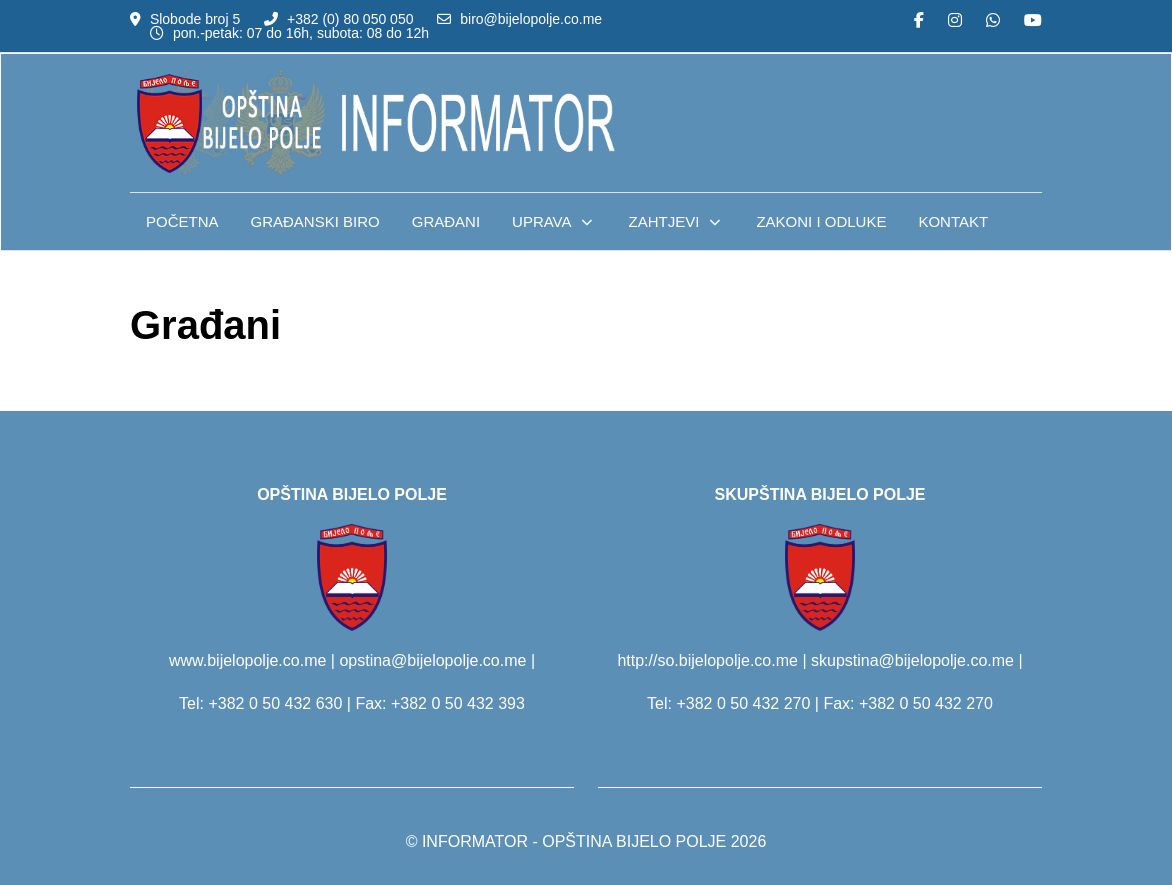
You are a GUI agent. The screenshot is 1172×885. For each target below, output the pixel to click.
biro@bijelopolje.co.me (531, 19)
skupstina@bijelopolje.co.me (912, 660)
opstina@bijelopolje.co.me (432, 660)
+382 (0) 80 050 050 (350, 19)
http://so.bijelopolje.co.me (707, 660)
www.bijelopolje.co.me (247, 660)
